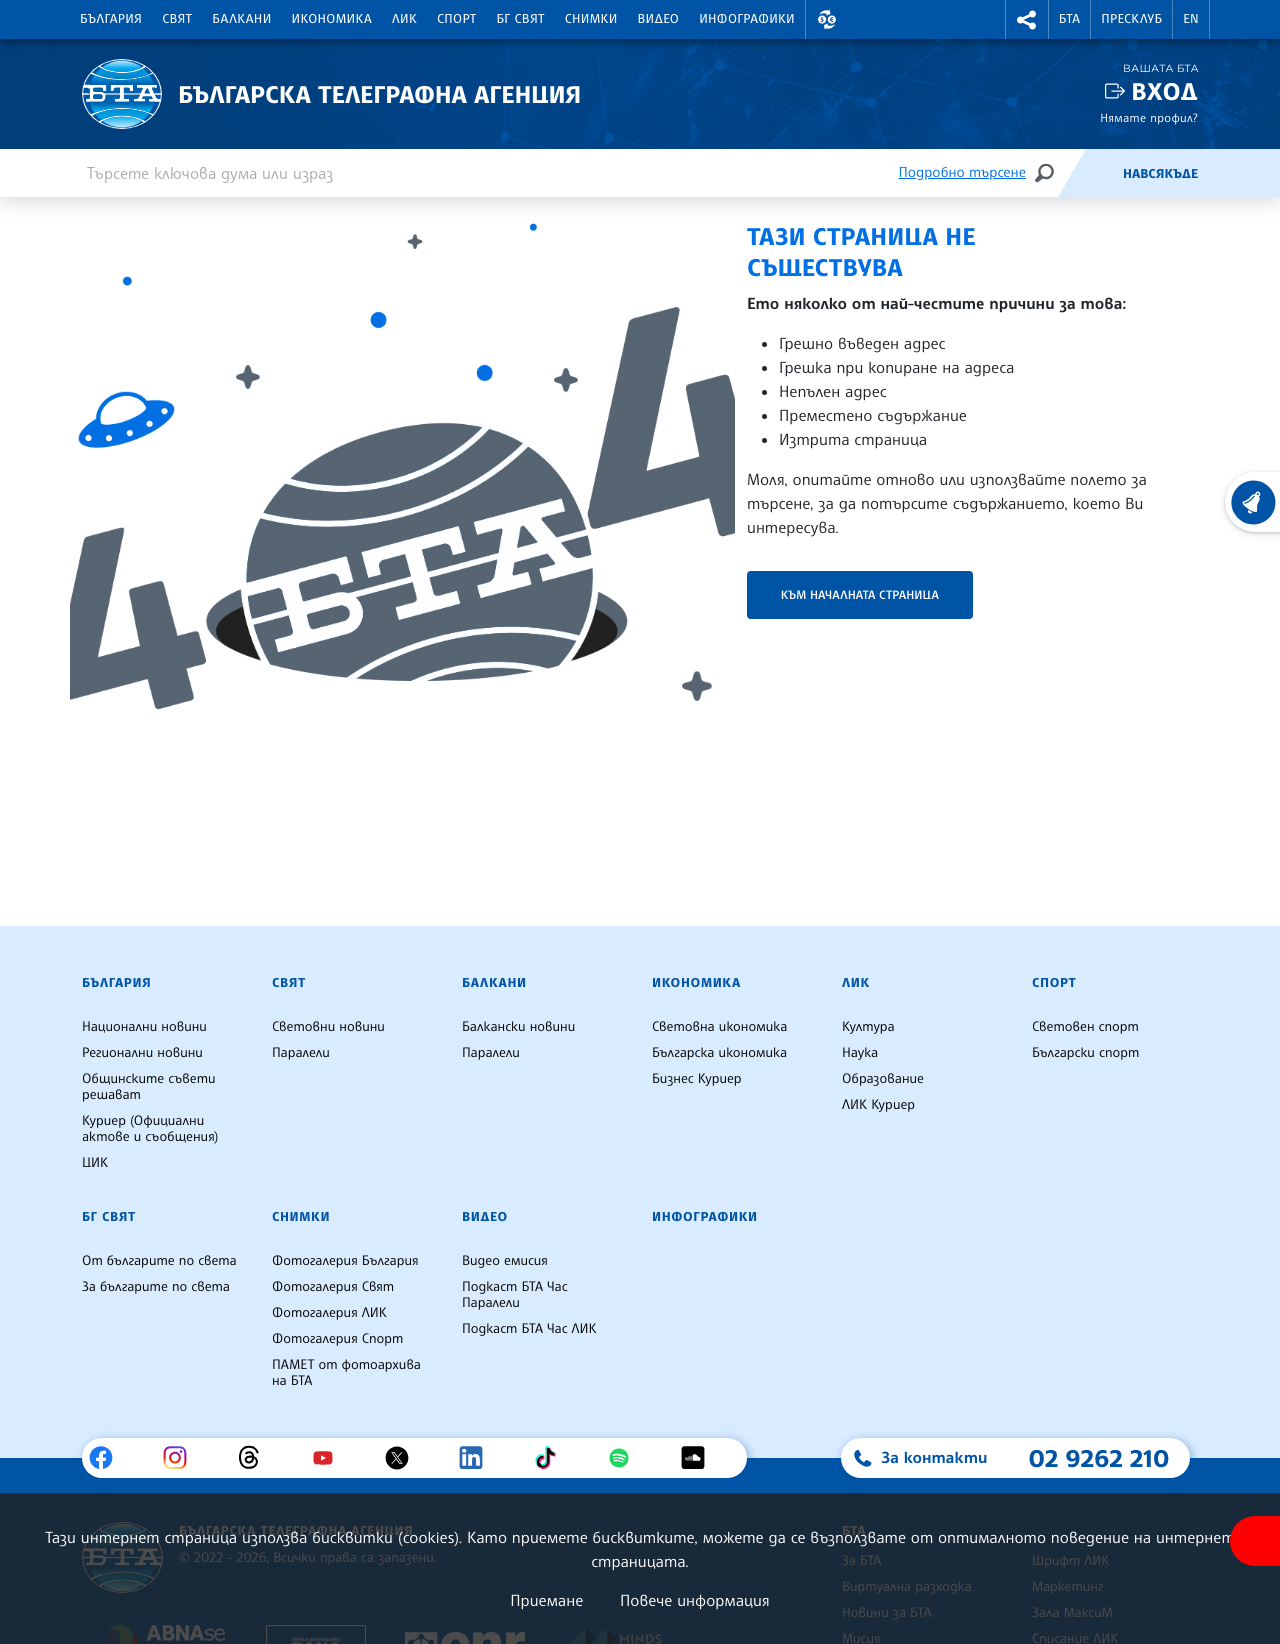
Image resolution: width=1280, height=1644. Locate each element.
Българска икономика (719, 1053)
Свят (177, 19)
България (111, 19)
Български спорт (1085, 1053)
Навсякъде (1160, 174)
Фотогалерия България (345, 1261)
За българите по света (156, 1287)
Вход (1164, 91)
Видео (659, 19)
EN (1191, 19)
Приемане (546, 1600)
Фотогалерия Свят (333, 1287)
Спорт (456, 19)
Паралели (301, 1053)
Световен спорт (1085, 1027)
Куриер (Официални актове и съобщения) (150, 1129)
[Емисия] (1090, 173)
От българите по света (159, 1261)
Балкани (241, 19)
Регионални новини (142, 1053)
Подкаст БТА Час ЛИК (529, 1329)
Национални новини (144, 1027)
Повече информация (695, 1600)
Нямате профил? (1149, 117)
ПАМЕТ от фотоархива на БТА (346, 1373)
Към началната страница (860, 594)
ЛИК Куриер (878, 1105)
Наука (860, 1053)
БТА (1069, 19)
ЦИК (95, 1163)
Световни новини (328, 1027)
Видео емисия (505, 1261)
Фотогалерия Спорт (337, 1339)
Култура (868, 1027)
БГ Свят (521, 19)
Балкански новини (518, 1027)
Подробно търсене (962, 172)
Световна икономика (719, 1027)
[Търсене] (1044, 172)
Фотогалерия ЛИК (329, 1313)
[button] (827, 19)
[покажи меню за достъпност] (1255, 1541)
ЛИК (404, 19)
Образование (883, 1079)
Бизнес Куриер (697, 1079)
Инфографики (747, 19)
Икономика (332, 19)
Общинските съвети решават (149, 1087)
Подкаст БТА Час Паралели (515, 1295)
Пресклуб (1131, 19)
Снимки (591, 19)
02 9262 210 (1099, 1458)
